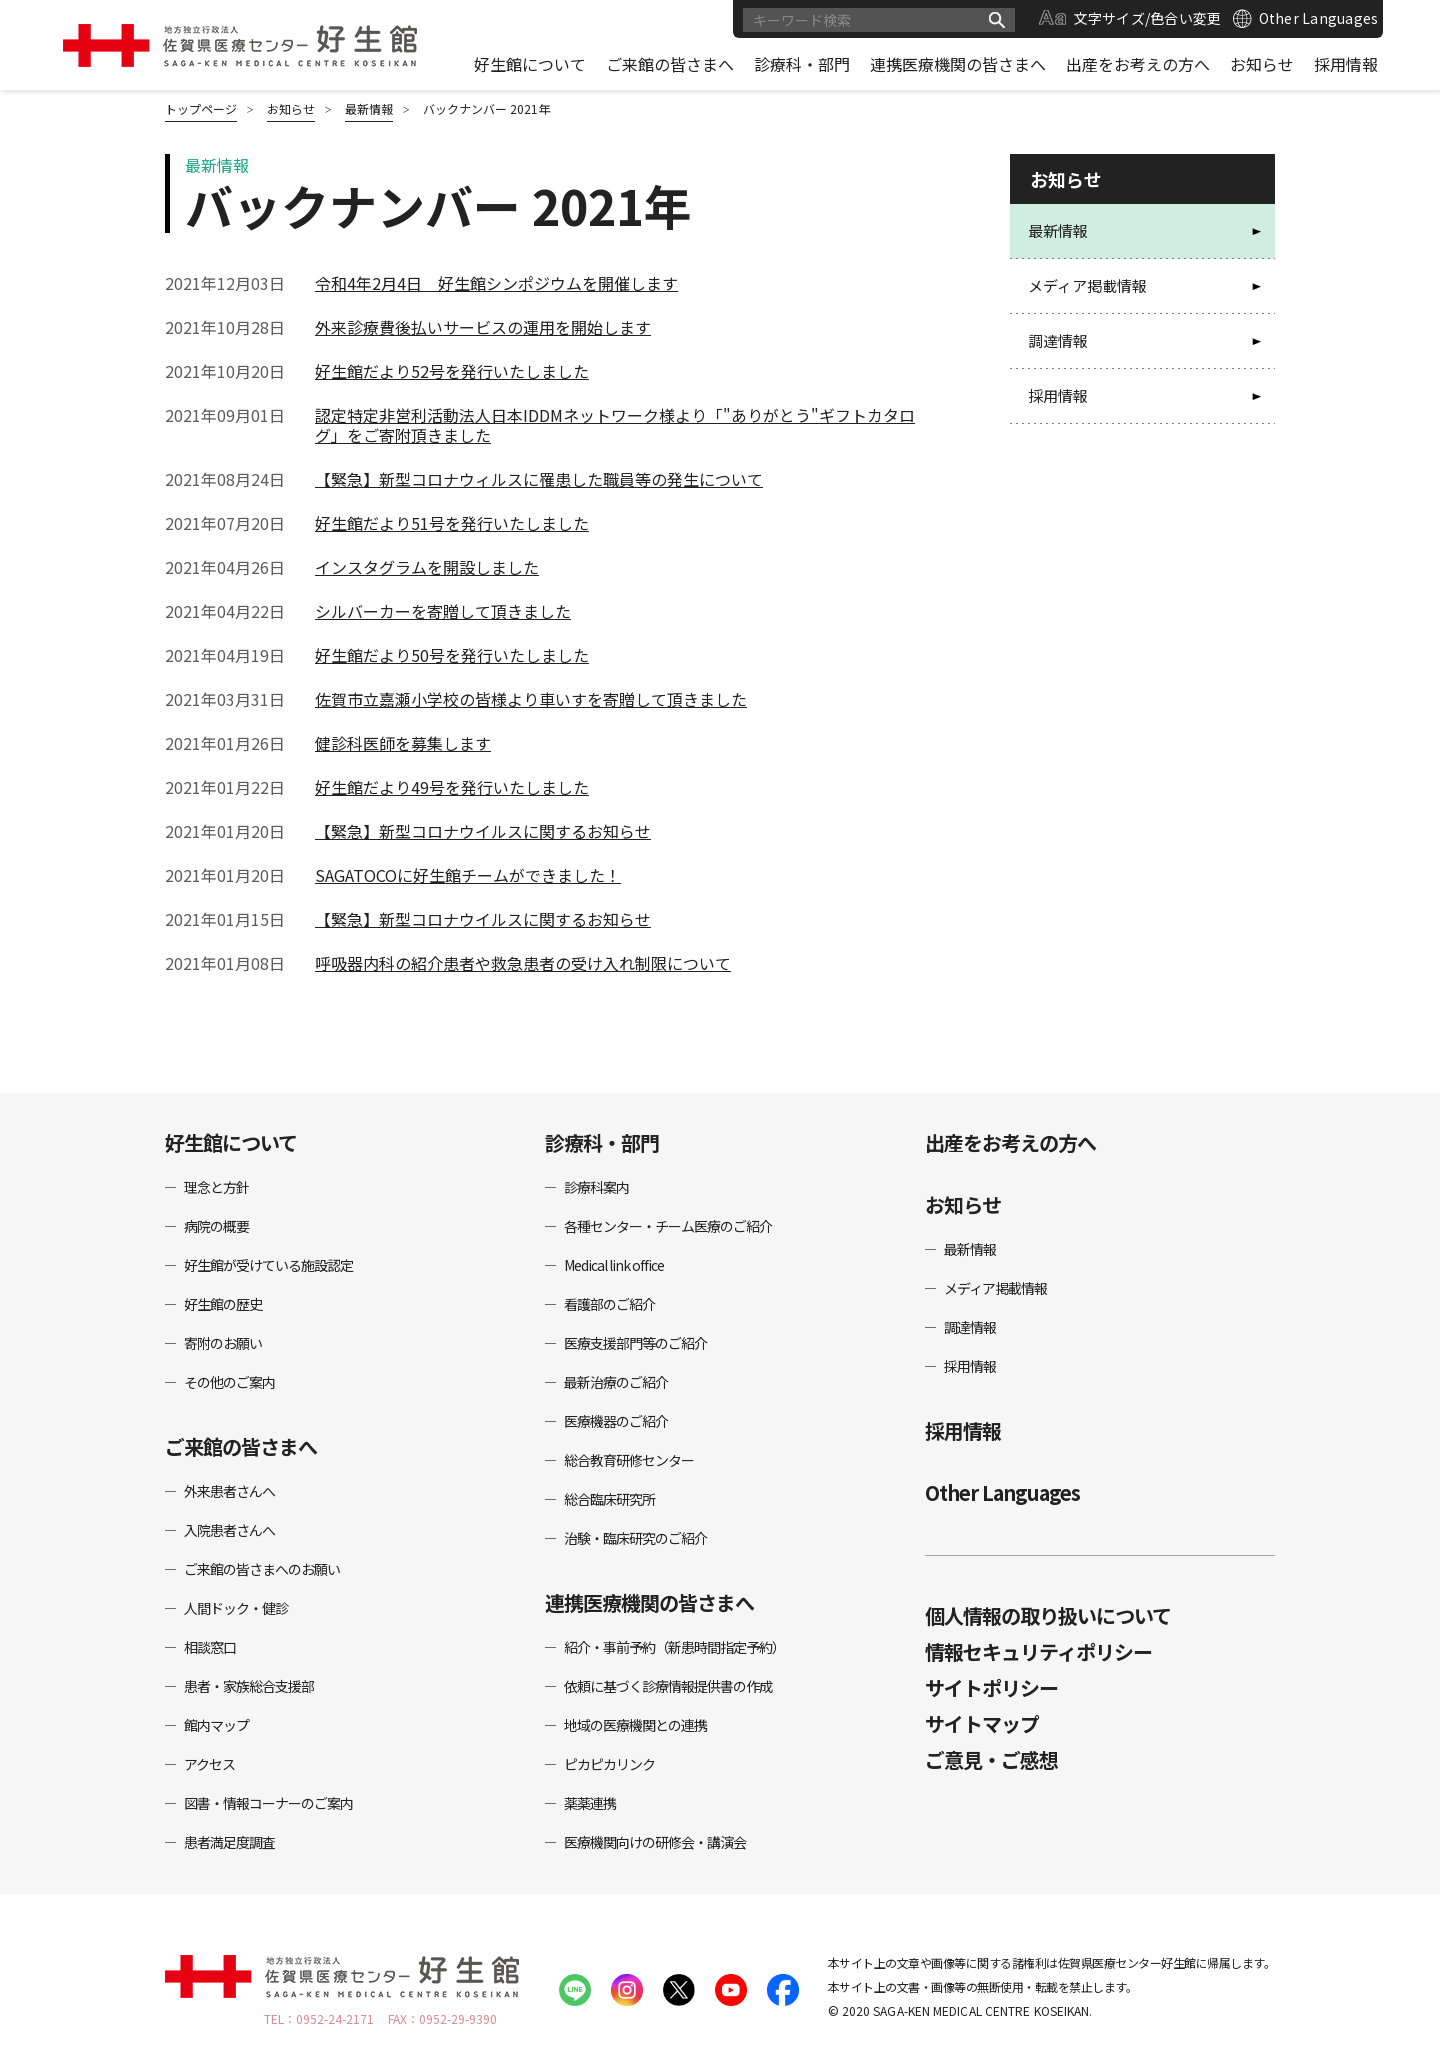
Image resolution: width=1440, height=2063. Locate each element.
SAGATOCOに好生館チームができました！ (468, 875)
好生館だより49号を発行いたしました (452, 787)
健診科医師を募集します (403, 743)
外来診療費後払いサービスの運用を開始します (483, 327)
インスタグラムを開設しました (427, 567)
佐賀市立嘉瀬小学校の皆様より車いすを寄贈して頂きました (531, 699)
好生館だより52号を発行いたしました (452, 371)
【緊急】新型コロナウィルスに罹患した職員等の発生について (539, 479)
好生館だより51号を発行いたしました (452, 523)
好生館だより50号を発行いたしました (452, 655)
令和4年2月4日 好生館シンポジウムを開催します (496, 283)
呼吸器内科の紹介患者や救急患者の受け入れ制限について (523, 963)
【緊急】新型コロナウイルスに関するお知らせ (483, 831)
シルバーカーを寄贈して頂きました (443, 611)
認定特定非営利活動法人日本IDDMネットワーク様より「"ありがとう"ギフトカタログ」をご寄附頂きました (615, 425)
